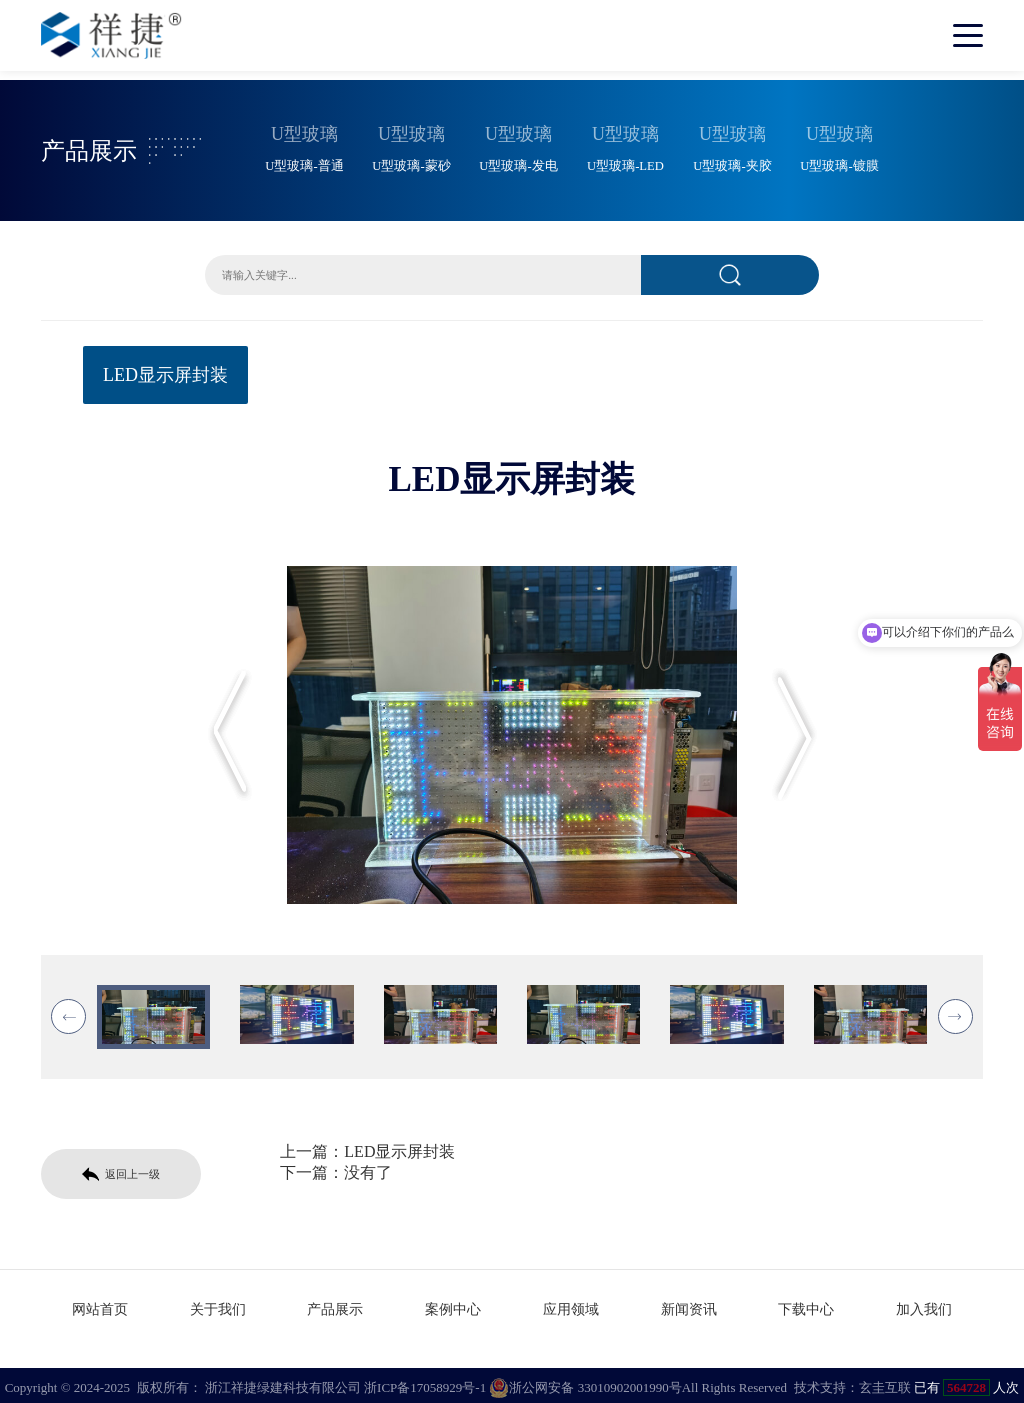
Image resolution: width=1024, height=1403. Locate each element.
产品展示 (335, 1304)
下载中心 (806, 1304)
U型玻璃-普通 (304, 163)
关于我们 (218, 1304)
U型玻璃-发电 (518, 163)
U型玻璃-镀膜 (839, 163)
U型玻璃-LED (625, 163)
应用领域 (571, 1304)
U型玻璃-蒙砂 (411, 163)
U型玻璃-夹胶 (732, 163)
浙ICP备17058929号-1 (425, 1382)
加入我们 (924, 1304)
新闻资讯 (689, 1304)
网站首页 (100, 1304)
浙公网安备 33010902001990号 (585, 1383)
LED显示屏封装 (165, 372)
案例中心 (453, 1304)
